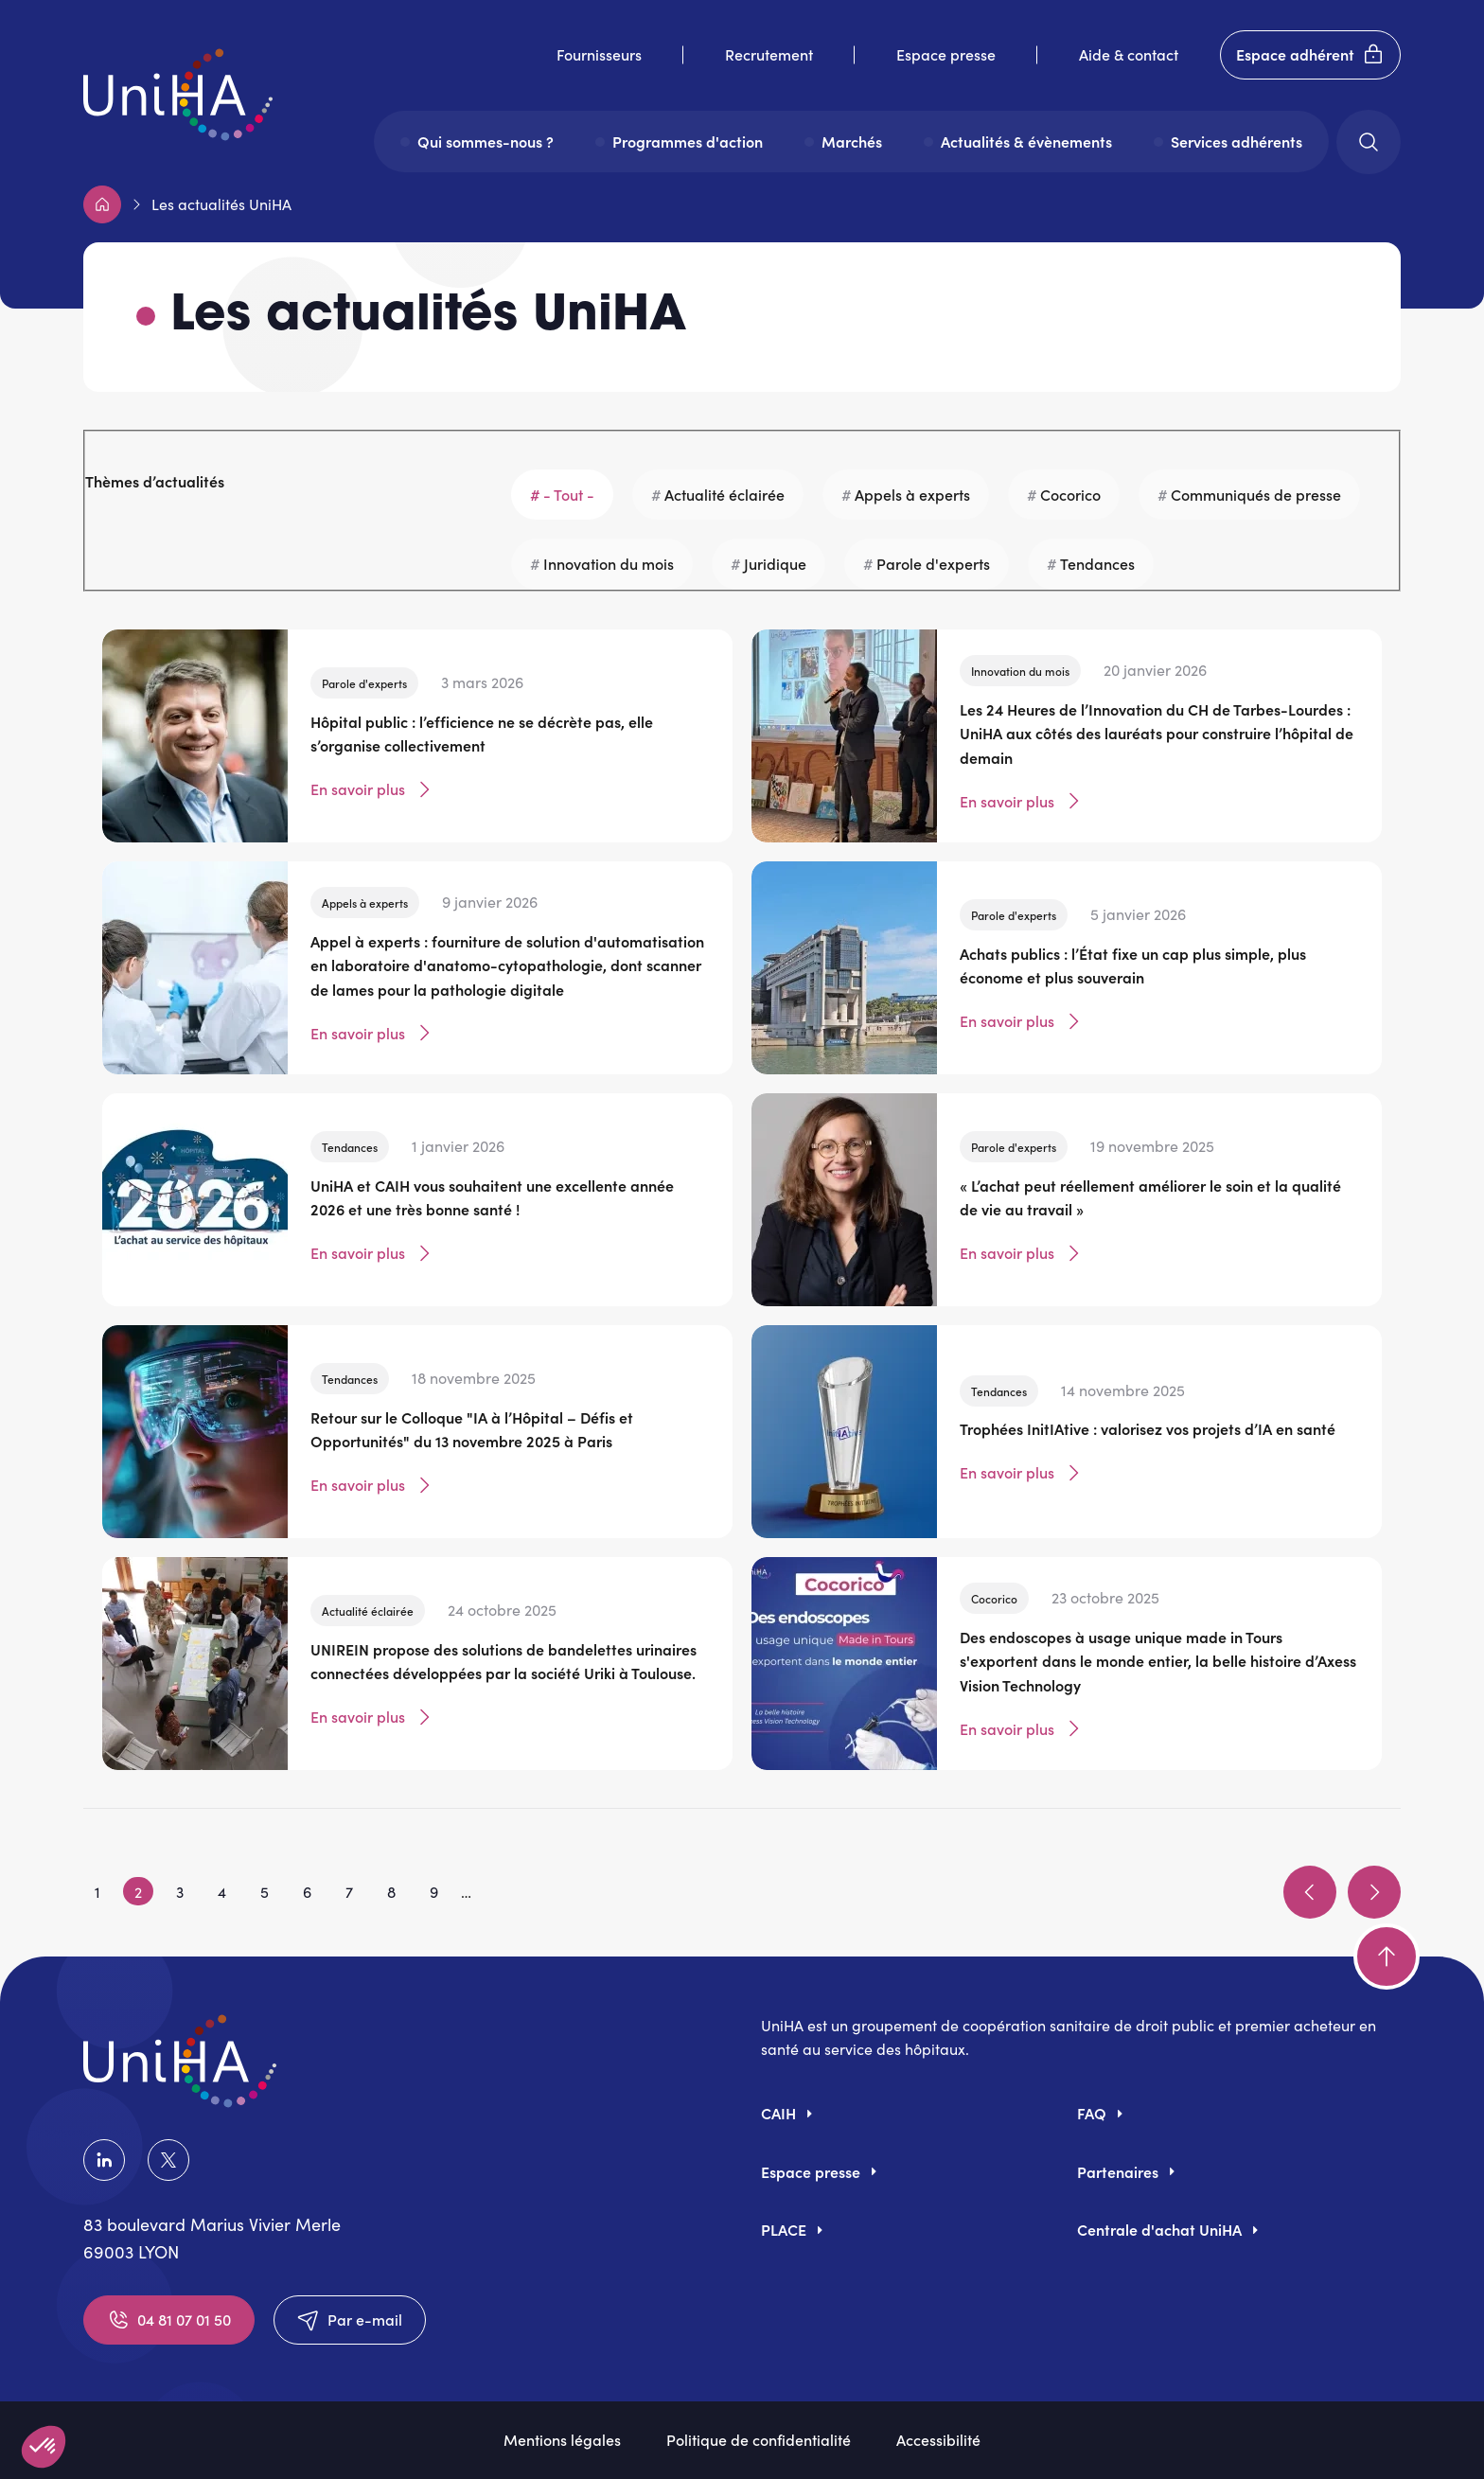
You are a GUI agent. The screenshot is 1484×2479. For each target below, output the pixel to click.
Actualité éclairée (724, 494)
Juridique (775, 563)
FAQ (1091, 2112)
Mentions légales (562, 2439)
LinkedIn (104, 2160)
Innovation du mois (608, 563)
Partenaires (1117, 2171)
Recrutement (769, 54)
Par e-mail (349, 2320)
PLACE (783, 2229)
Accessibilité (938, 2439)
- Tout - (568, 494)
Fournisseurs (599, 54)
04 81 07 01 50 (169, 2320)
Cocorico (1070, 494)
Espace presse (946, 54)
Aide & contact (1128, 54)
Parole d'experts (933, 563)
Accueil (102, 204)
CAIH (778, 2112)
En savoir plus (372, 789)
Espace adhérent (1310, 55)
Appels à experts (912, 494)
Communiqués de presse (1256, 494)
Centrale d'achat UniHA (1159, 2229)
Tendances (1097, 563)
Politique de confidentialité (758, 2439)
